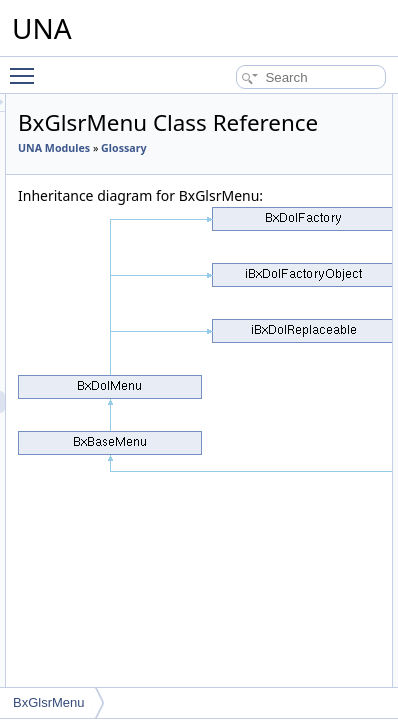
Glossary (176, 198)
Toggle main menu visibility (27, 67)
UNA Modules (190, 176)
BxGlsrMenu (49, 702)
